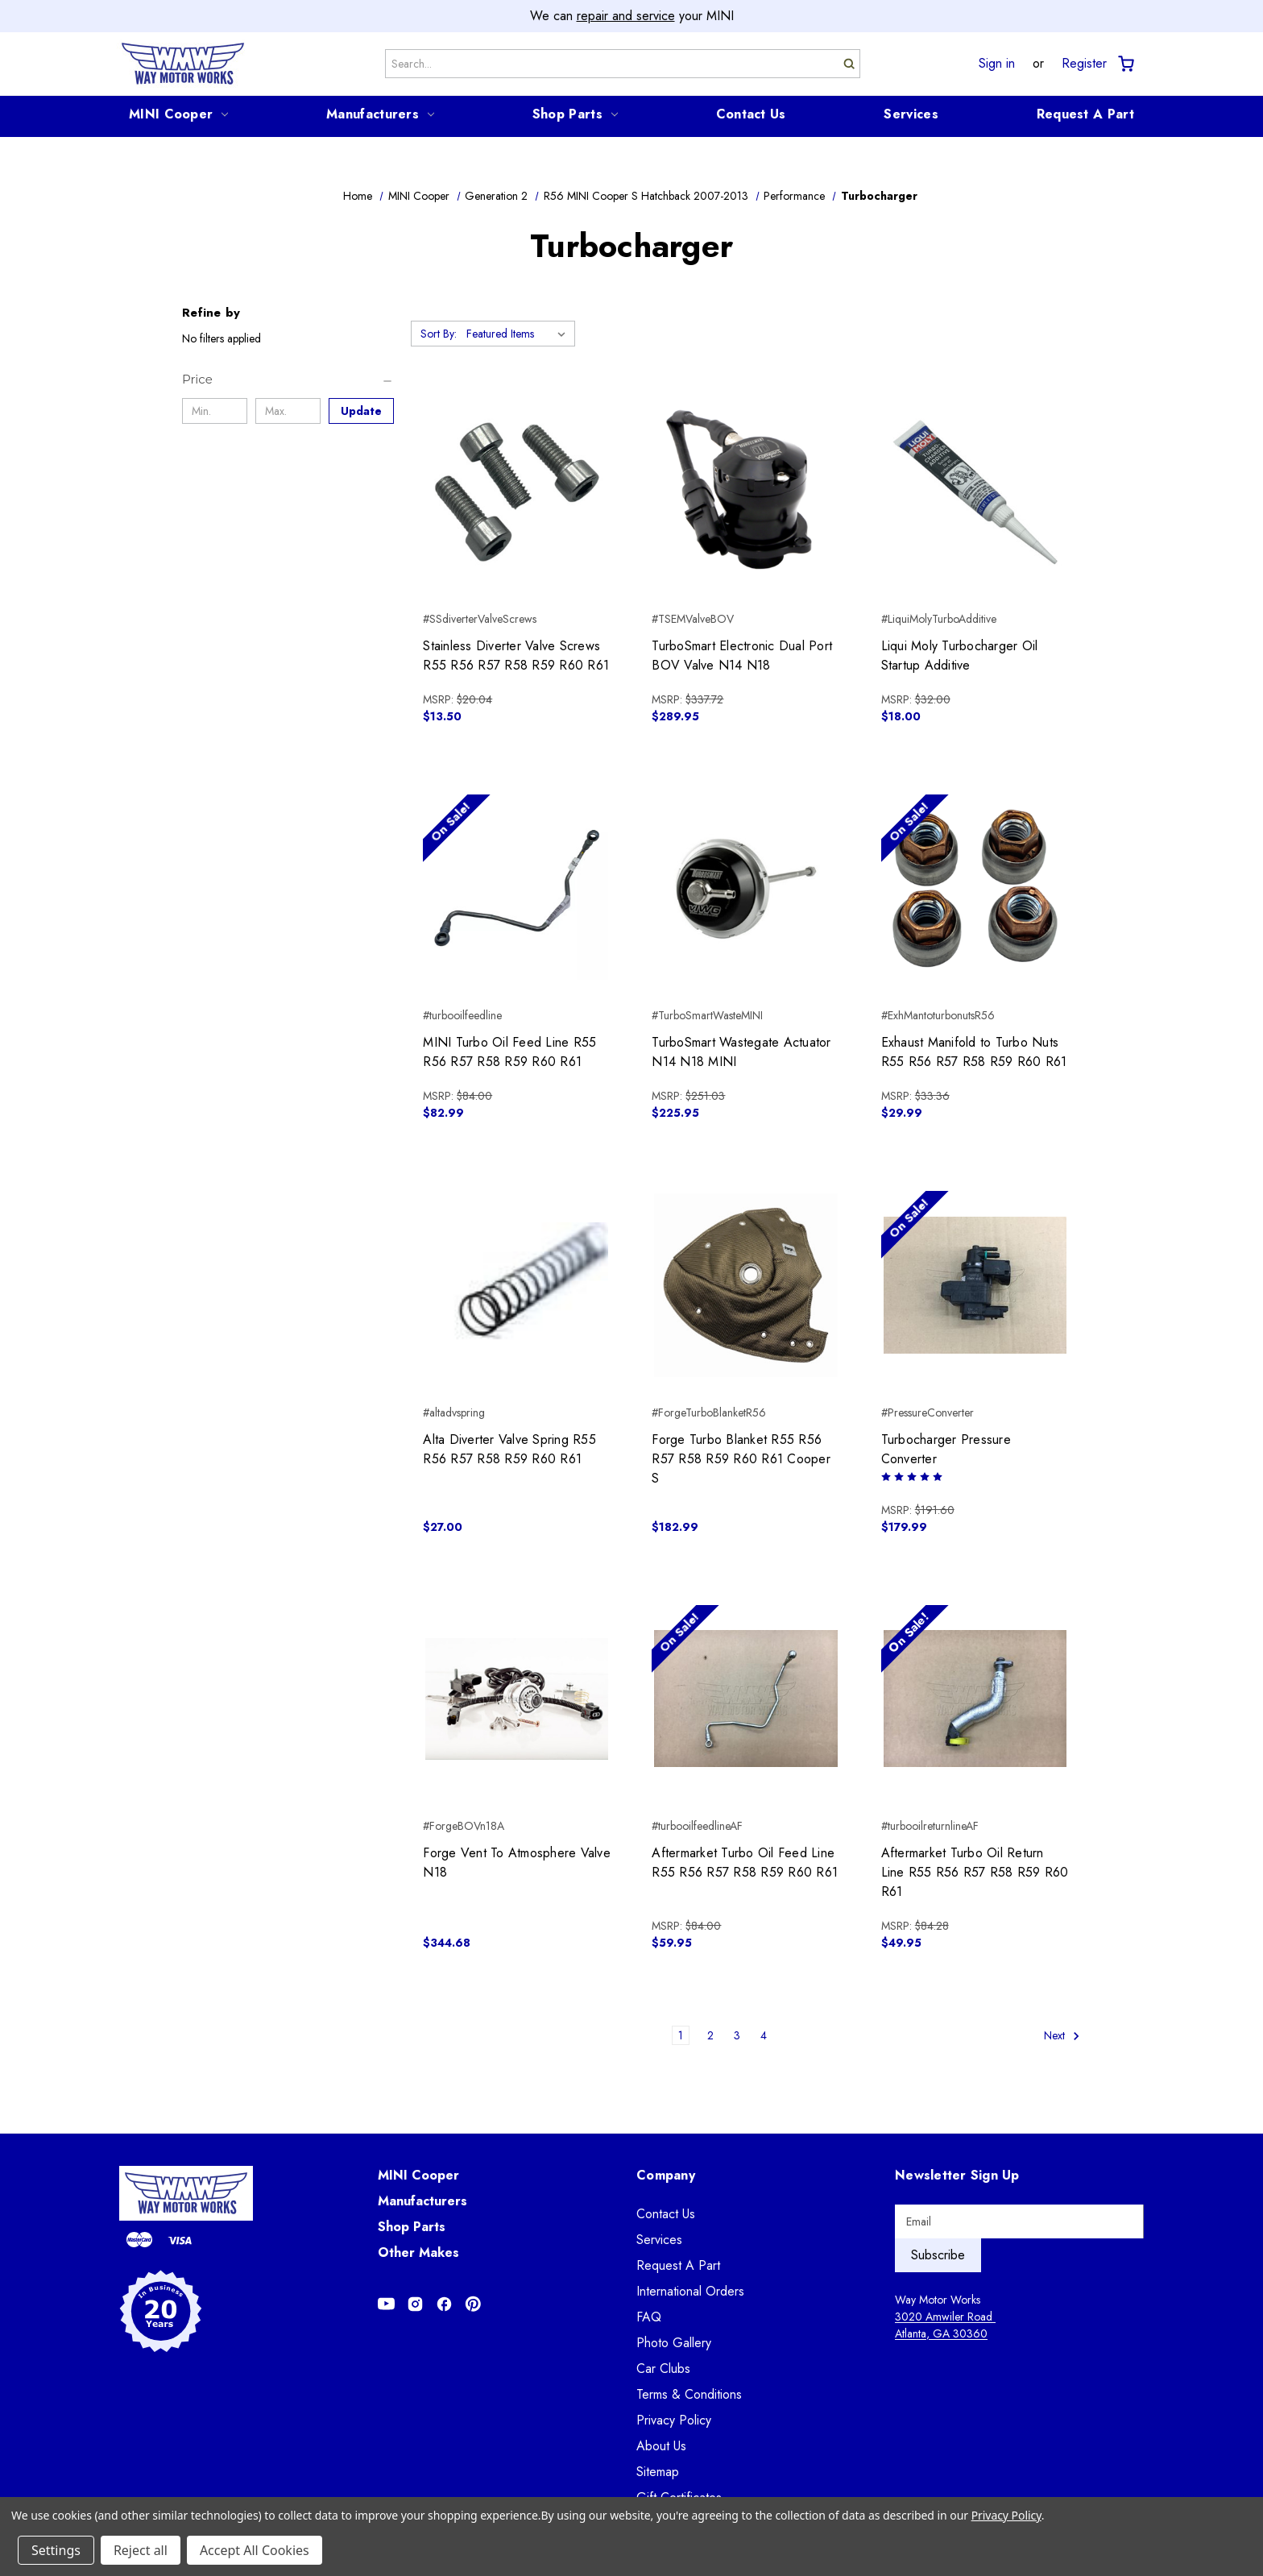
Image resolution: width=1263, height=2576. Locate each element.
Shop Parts (575, 114)
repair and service (626, 15)
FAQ (648, 2317)
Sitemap (657, 2471)
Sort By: (438, 334)
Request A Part (1085, 114)
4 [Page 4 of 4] (763, 2035)
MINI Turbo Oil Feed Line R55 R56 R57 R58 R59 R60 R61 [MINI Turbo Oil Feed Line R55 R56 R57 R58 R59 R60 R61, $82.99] (509, 1052)
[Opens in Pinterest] (473, 2304)
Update (361, 411)
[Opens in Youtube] (386, 2304)
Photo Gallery (673, 2342)
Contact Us (751, 114)
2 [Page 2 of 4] (710, 2035)
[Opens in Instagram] (415, 2304)
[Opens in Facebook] (444, 2304)
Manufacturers (380, 114)
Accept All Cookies (254, 2550)
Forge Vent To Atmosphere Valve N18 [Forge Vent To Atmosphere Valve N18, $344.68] (517, 1862)
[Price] (288, 379)
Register (1084, 63)
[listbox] (519, 333)
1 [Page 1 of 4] (680, 2035)
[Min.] (214, 411)
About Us (661, 2446)
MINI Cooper (178, 114)
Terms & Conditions (689, 2394)
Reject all (141, 2550)
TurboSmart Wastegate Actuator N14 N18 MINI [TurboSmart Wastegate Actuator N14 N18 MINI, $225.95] (741, 1052)
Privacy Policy (673, 2420)
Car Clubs (663, 2368)
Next (1062, 2035)
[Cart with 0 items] (1125, 64)
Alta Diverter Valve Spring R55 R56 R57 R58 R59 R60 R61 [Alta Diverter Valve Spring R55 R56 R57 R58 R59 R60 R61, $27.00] (509, 1449)
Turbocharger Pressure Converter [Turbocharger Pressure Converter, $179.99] (946, 1449)
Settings (56, 2550)
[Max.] (288, 411)
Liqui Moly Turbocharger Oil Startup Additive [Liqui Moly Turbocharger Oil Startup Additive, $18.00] (959, 655)
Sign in (997, 63)
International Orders (690, 2291)
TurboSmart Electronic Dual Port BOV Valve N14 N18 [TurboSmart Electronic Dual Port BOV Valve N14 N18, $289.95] (742, 655)
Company (665, 2175)
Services (911, 114)
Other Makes (418, 2252)
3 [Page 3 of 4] (737, 2035)
